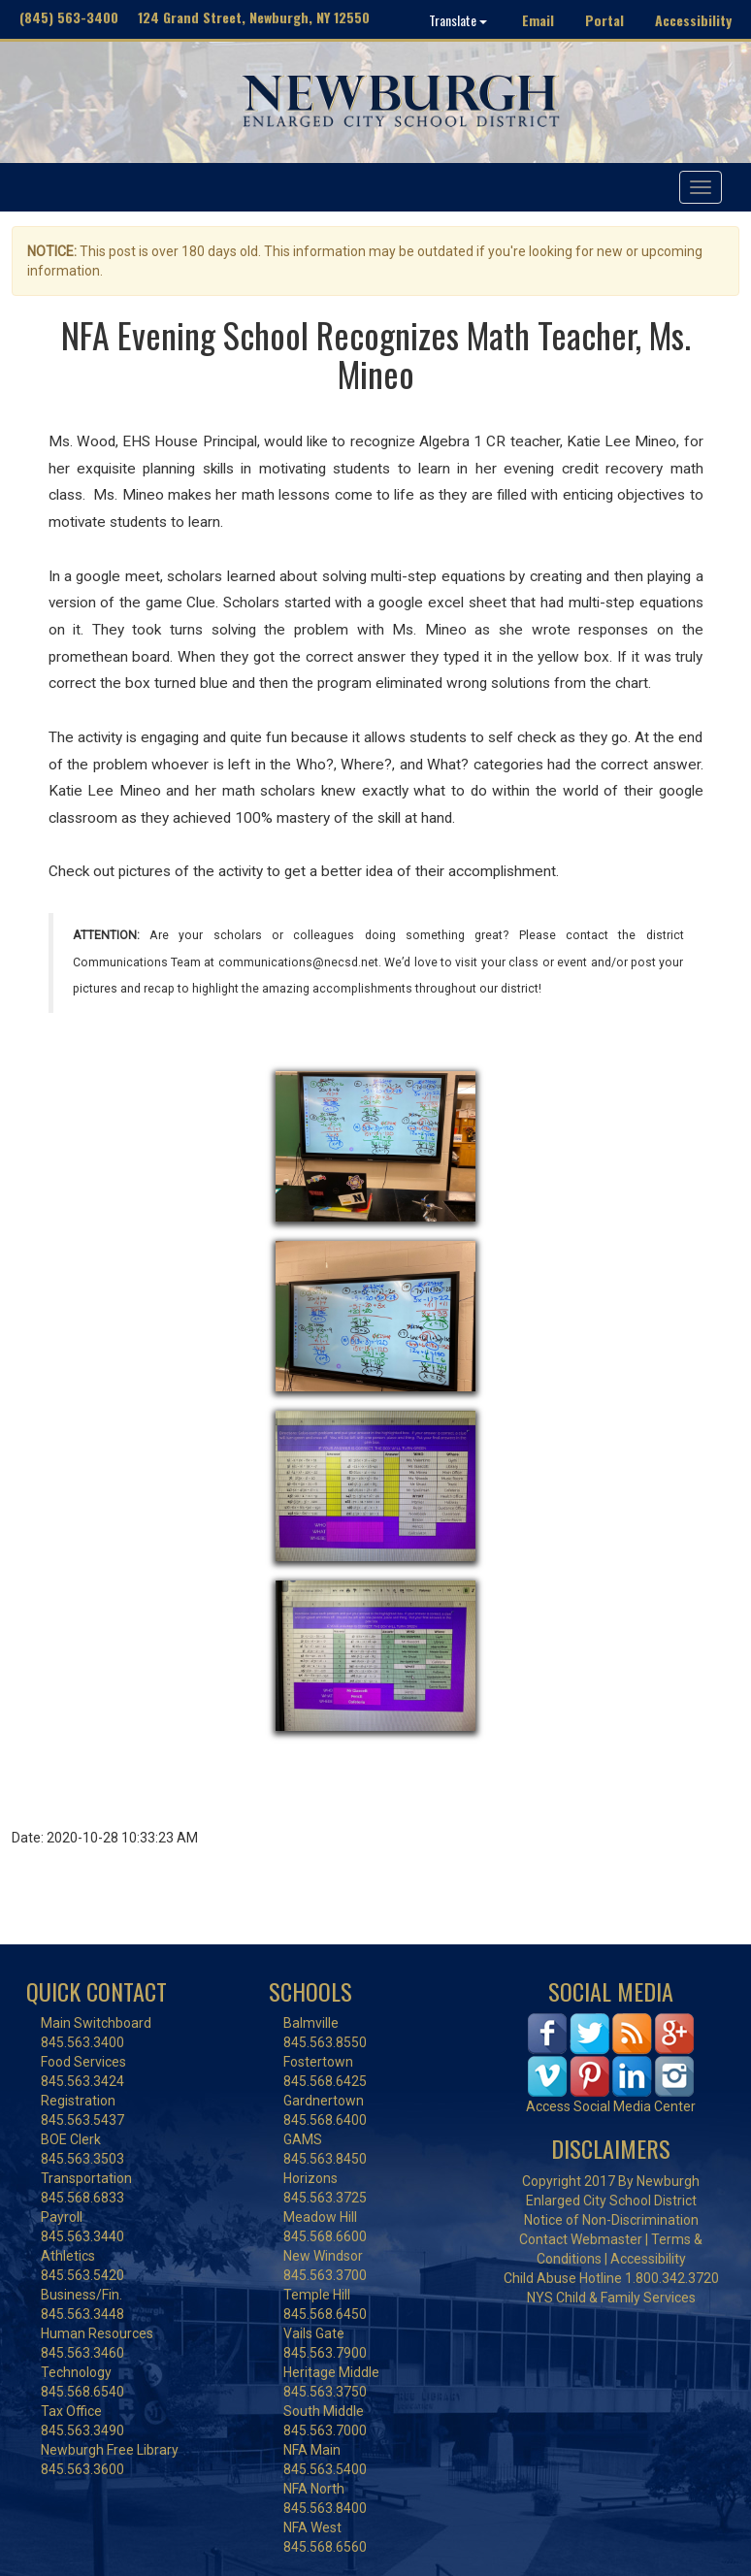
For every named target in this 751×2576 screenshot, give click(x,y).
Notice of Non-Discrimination (611, 2220)
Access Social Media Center (611, 2106)
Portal (604, 20)
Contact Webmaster (580, 2239)
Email (538, 20)
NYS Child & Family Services (611, 2297)
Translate (458, 20)
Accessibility (693, 20)
